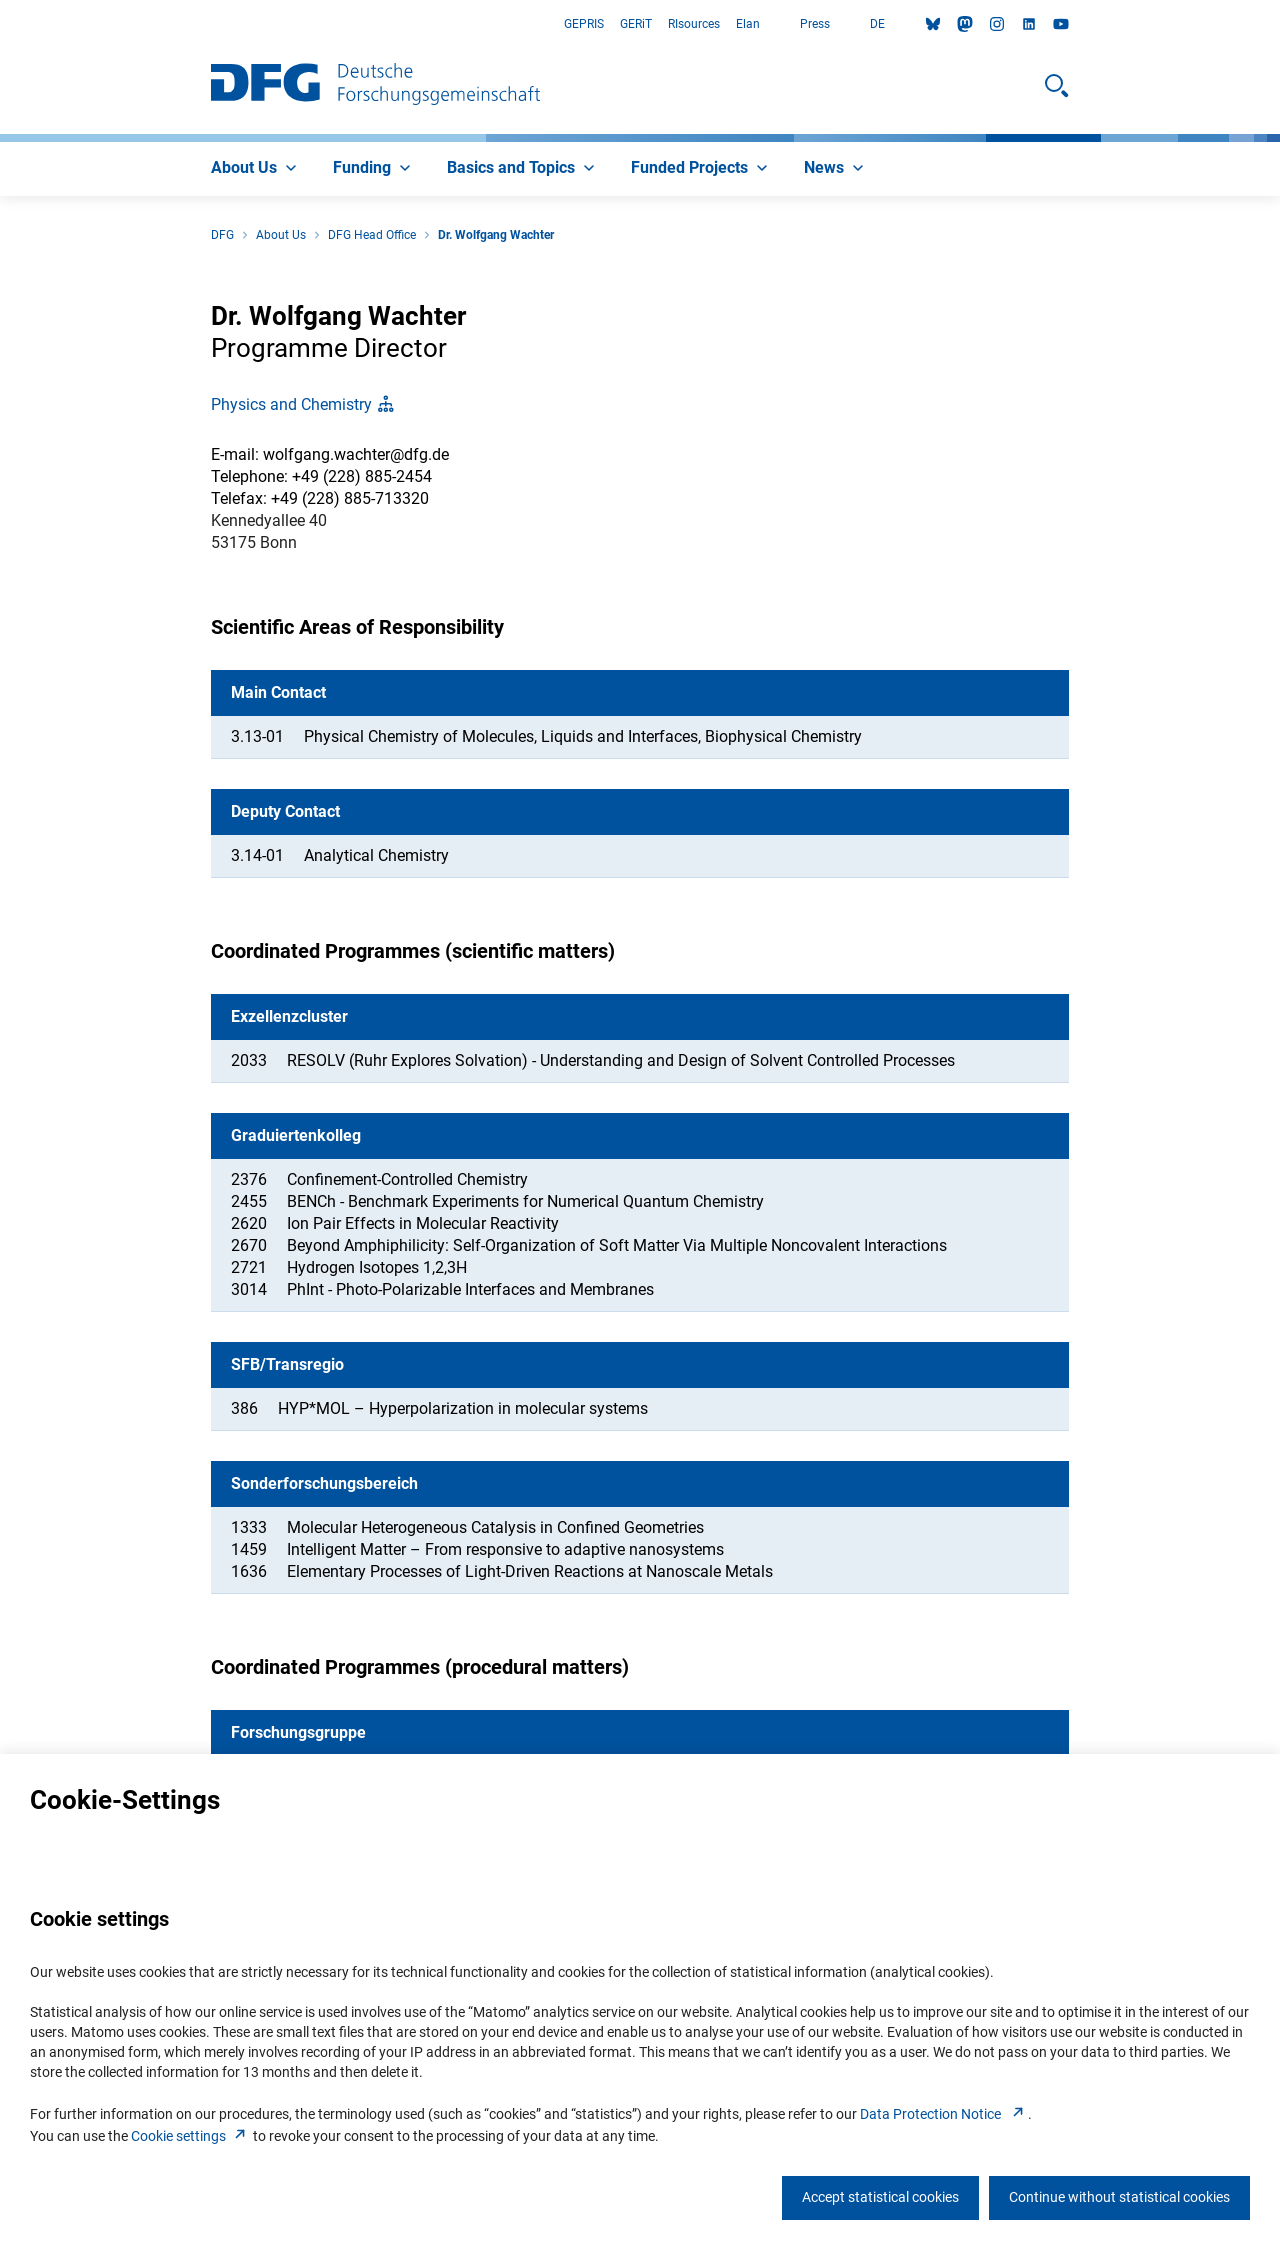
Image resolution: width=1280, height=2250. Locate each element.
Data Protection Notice (944, 2114)
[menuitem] (256, 169)
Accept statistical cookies (880, 2197)
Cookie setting (190, 2136)
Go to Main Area (0, 24)
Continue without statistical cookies (1119, 2197)
